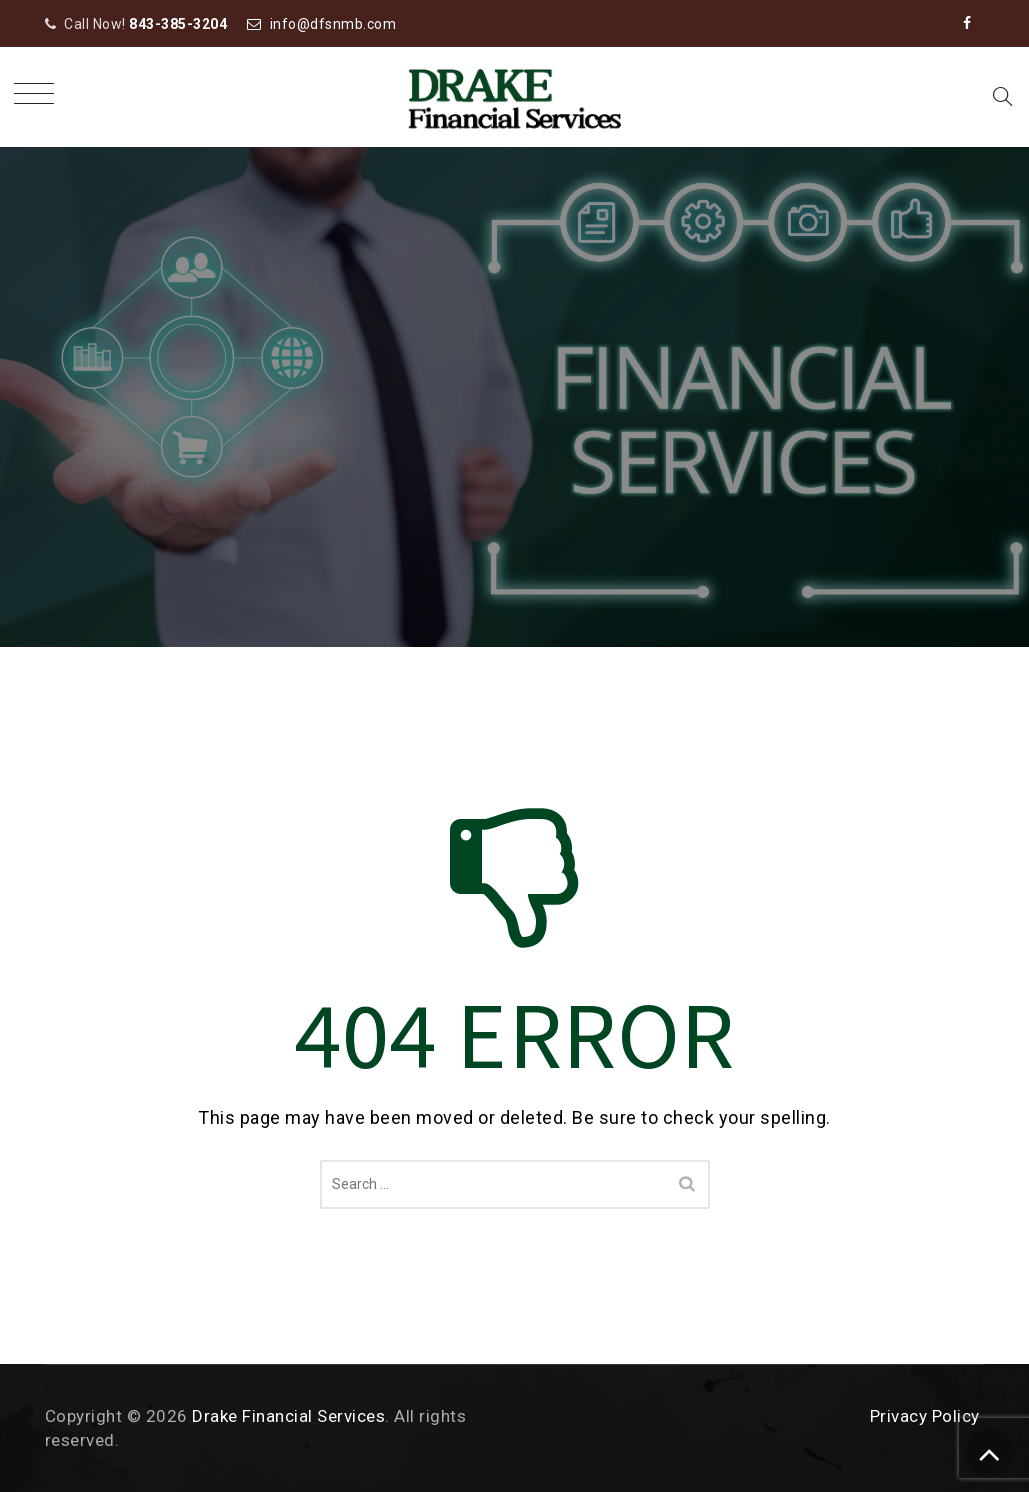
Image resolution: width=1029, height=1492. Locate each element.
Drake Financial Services (288, 1416)
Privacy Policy (925, 1416)
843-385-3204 (178, 24)
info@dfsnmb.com (333, 24)
